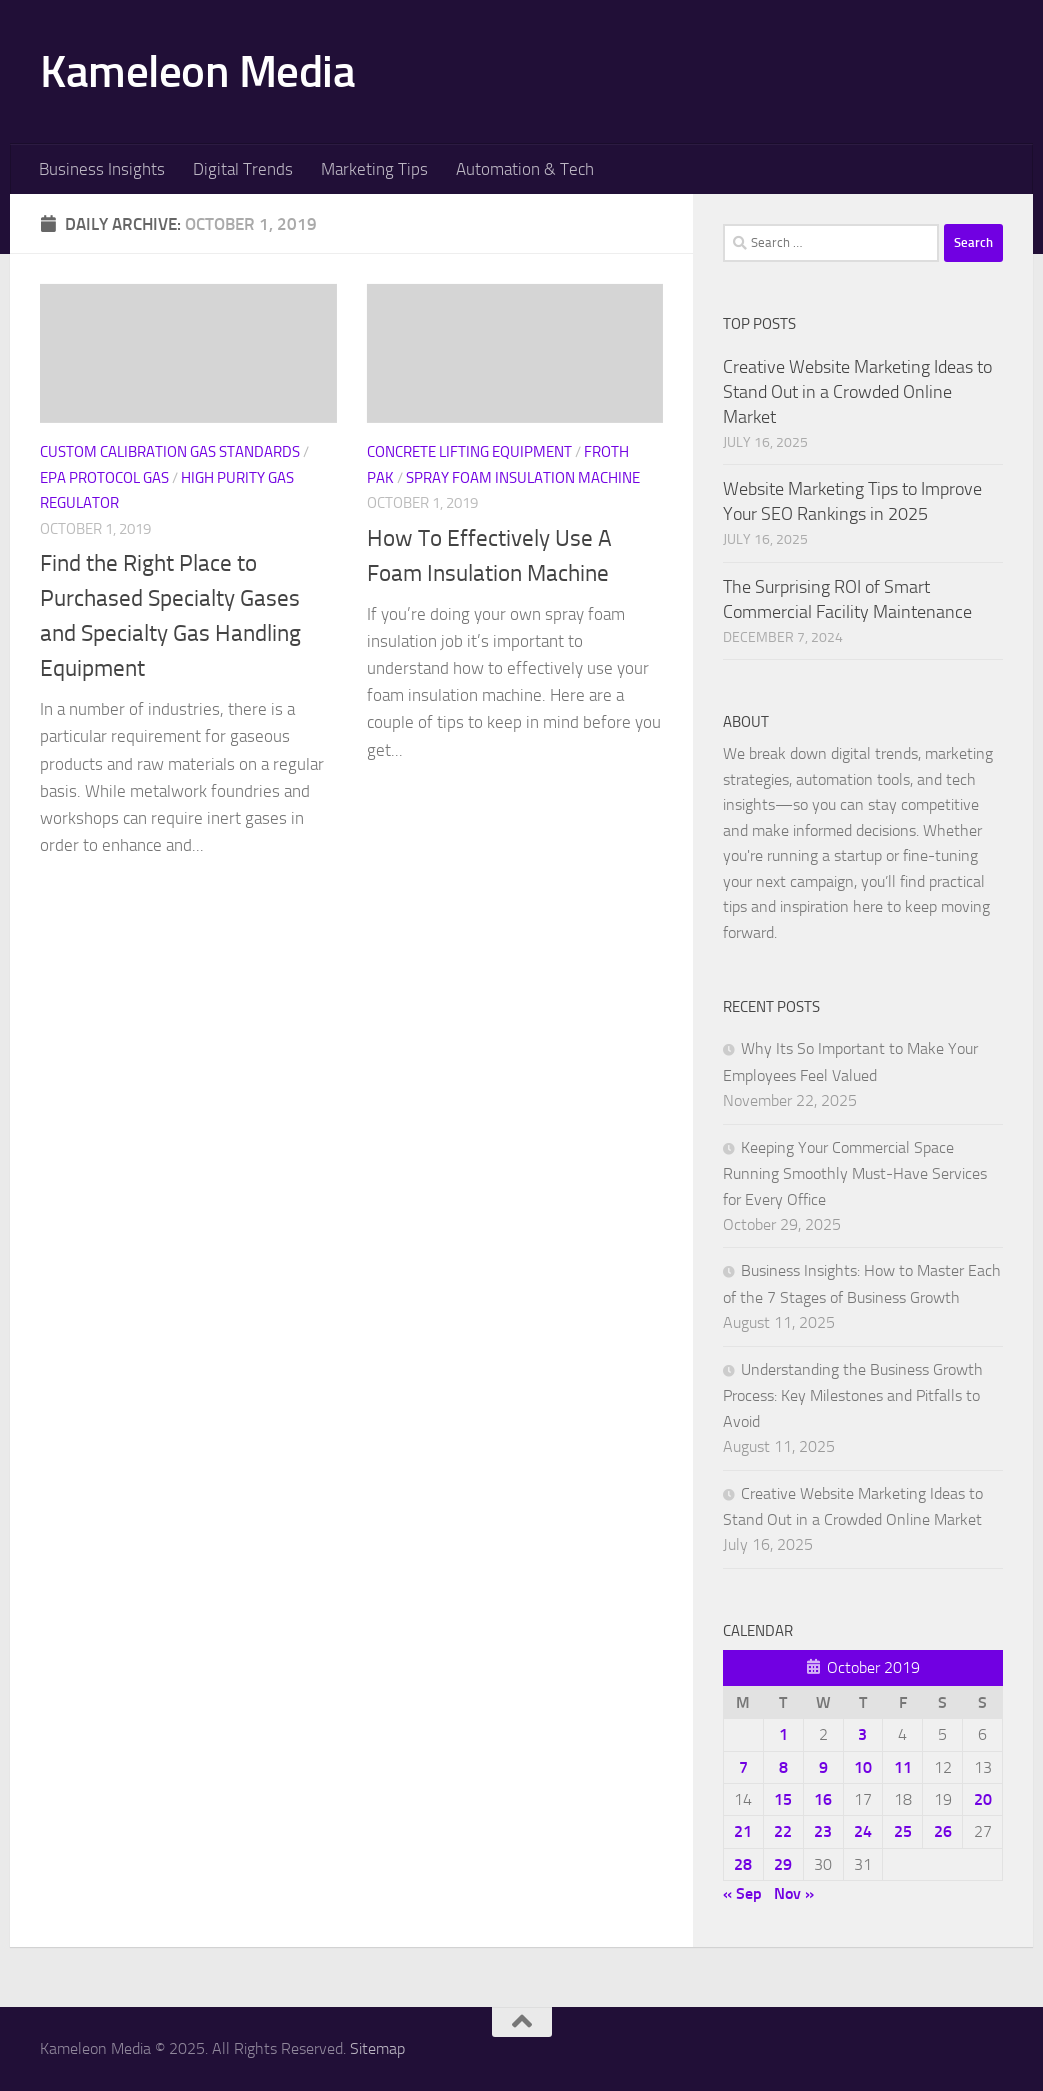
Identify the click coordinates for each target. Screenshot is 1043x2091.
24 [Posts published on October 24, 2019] (863, 1831)
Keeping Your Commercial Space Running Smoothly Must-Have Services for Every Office (855, 1173)
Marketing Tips (374, 169)
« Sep (742, 1893)
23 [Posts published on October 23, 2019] (823, 1831)
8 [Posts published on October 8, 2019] (783, 1767)
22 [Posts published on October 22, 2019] (783, 1831)
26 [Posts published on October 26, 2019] (943, 1831)
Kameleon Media (197, 71)
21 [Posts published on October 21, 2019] (743, 1831)
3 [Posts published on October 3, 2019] (862, 1734)
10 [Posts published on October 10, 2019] (863, 1767)
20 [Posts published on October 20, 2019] (983, 1799)
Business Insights (102, 169)
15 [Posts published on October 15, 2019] (783, 1799)
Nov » (794, 1893)
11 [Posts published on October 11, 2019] (903, 1767)
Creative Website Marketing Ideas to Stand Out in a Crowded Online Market (857, 392)
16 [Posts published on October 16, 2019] (823, 1799)
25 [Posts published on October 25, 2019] (903, 1831)
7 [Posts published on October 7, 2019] (743, 1767)
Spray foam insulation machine (523, 478)
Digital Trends (243, 169)
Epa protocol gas (104, 478)
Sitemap (377, 2048)
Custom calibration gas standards (170, 452)
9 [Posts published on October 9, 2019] (823, 1767)
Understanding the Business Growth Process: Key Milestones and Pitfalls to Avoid (853, 1395)
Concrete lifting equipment (469, 452)
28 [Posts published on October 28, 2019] (743, 1864)
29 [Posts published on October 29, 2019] (783, 1864)
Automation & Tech (525, 169)
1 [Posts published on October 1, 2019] (783, 1734)
